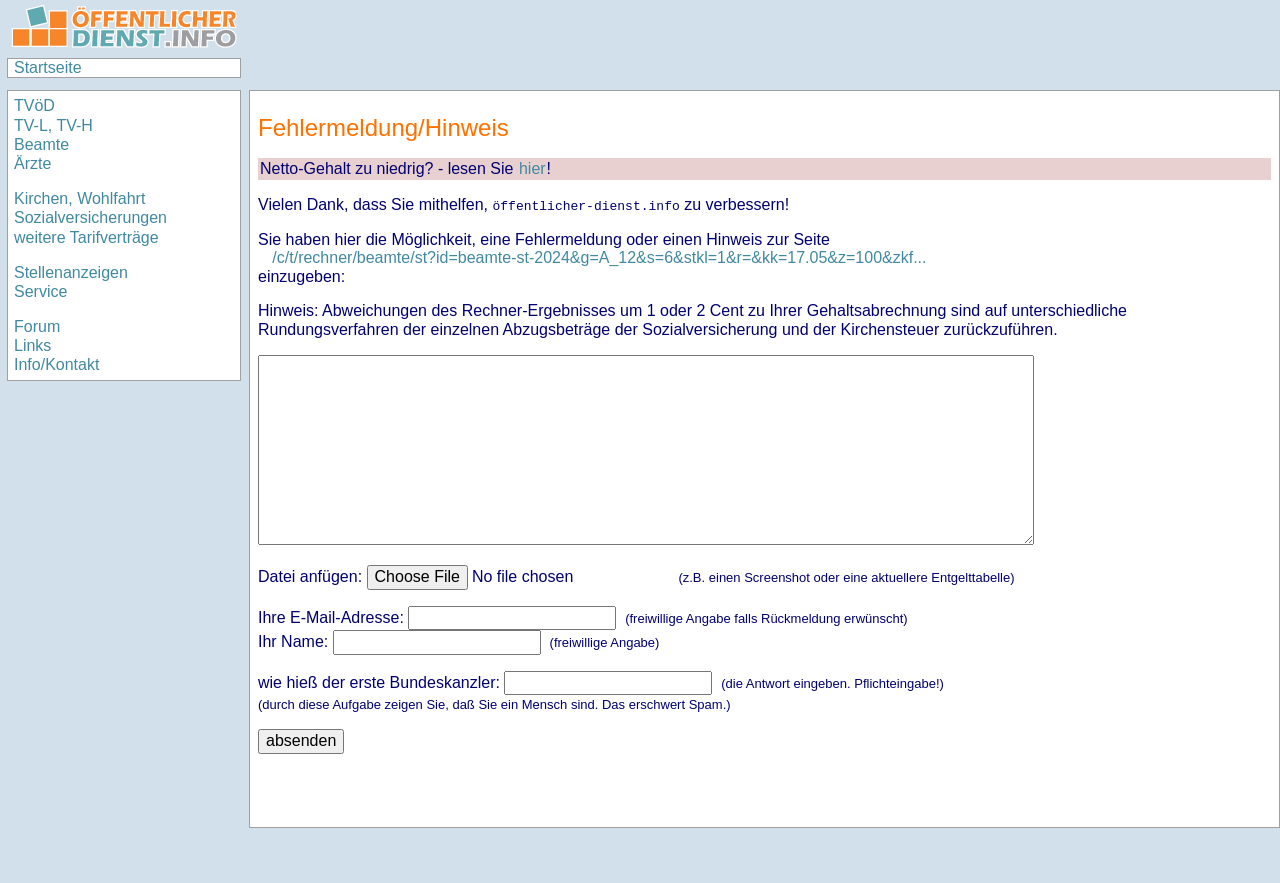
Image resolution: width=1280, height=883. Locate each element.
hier (532, 168)
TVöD (34, 105)
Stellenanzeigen (71, 272)
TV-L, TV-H (53, 125)
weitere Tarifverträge (86, 237)
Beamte (41, 144)
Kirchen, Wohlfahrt (79, 198)
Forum (37, 326)
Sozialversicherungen (90, 217)
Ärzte (32, 163)
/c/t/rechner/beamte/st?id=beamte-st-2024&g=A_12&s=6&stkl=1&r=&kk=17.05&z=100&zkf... (599, 257)
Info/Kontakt (56, 364)
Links (32, 345)
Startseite (48, 67)
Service (40, 291)
